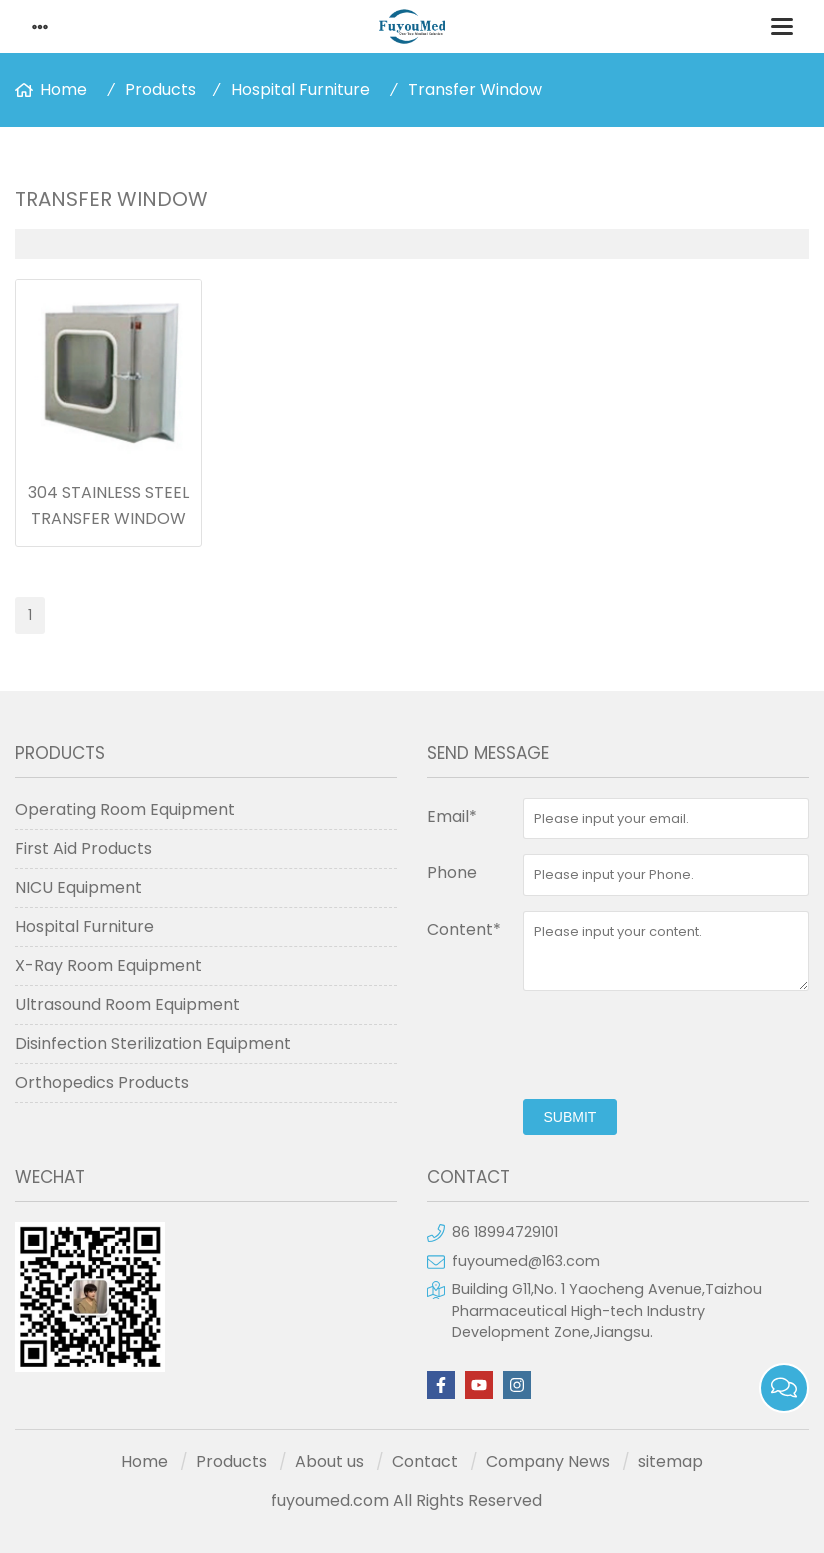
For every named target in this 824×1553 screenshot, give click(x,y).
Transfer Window (475, 89)
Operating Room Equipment (125, 809)
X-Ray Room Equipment (108, 965)
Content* (464, 929)
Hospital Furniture (300, 89)
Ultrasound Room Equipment (127, 1004)
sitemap (670, 1461)
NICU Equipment (78, 887)
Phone (452, 872)
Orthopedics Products (102, 1082)
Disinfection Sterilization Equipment (153, 1043)
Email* (452, 816)
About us (329, 1461)
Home (63, 89)
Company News (548, 1461)
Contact (425, 1461)
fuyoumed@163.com (526, 1261)
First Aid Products (83, 848)
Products (160, 89)
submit (570, 1117)
